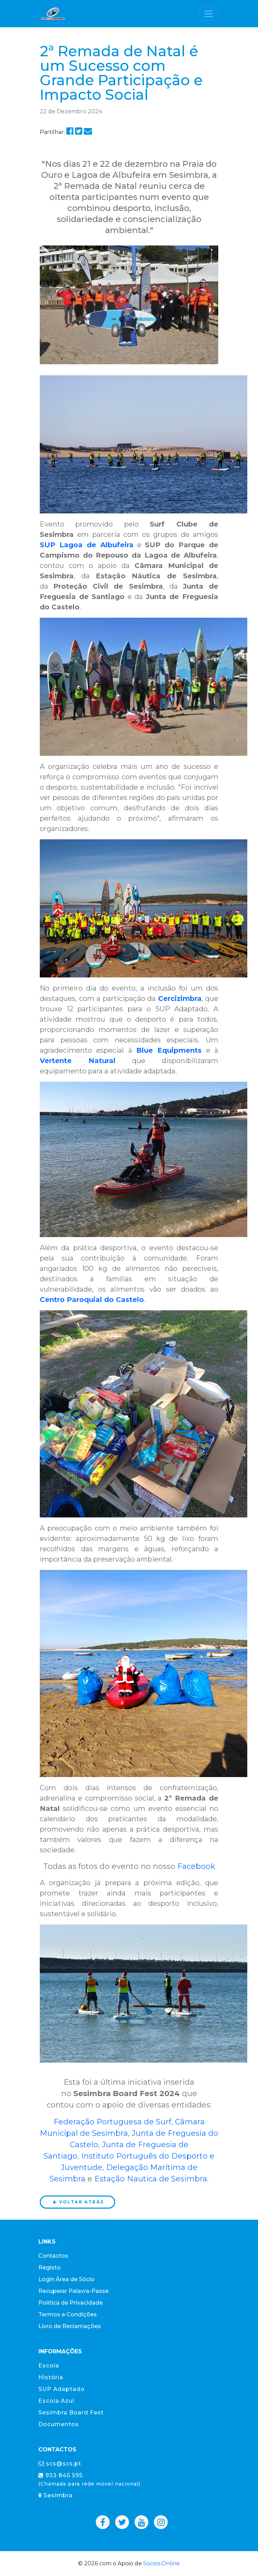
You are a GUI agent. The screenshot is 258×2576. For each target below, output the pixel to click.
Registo (49, 2267)
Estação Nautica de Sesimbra (150, 2178)
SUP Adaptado (61, 2389)
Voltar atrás (78, 2201)
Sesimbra (55, 2495)
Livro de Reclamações (69, 2326)
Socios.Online (161, 2563)
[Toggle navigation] (208, 14)
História (50, 2377)
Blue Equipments (169, 1050)
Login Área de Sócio (66, 2279)
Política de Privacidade (70, 2302)
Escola (48, 2365)
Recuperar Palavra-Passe (73, 2291)
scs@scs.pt (59, 2463)
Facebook (196, 1866)
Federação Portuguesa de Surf (112, 2121)
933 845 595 (89, 2479)
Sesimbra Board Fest (71, 2412)
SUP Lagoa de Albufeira (86, 545)
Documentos (58, 2424)
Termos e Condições (67, 2314)
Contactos (53, 2255)
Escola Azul (56, 2400)
